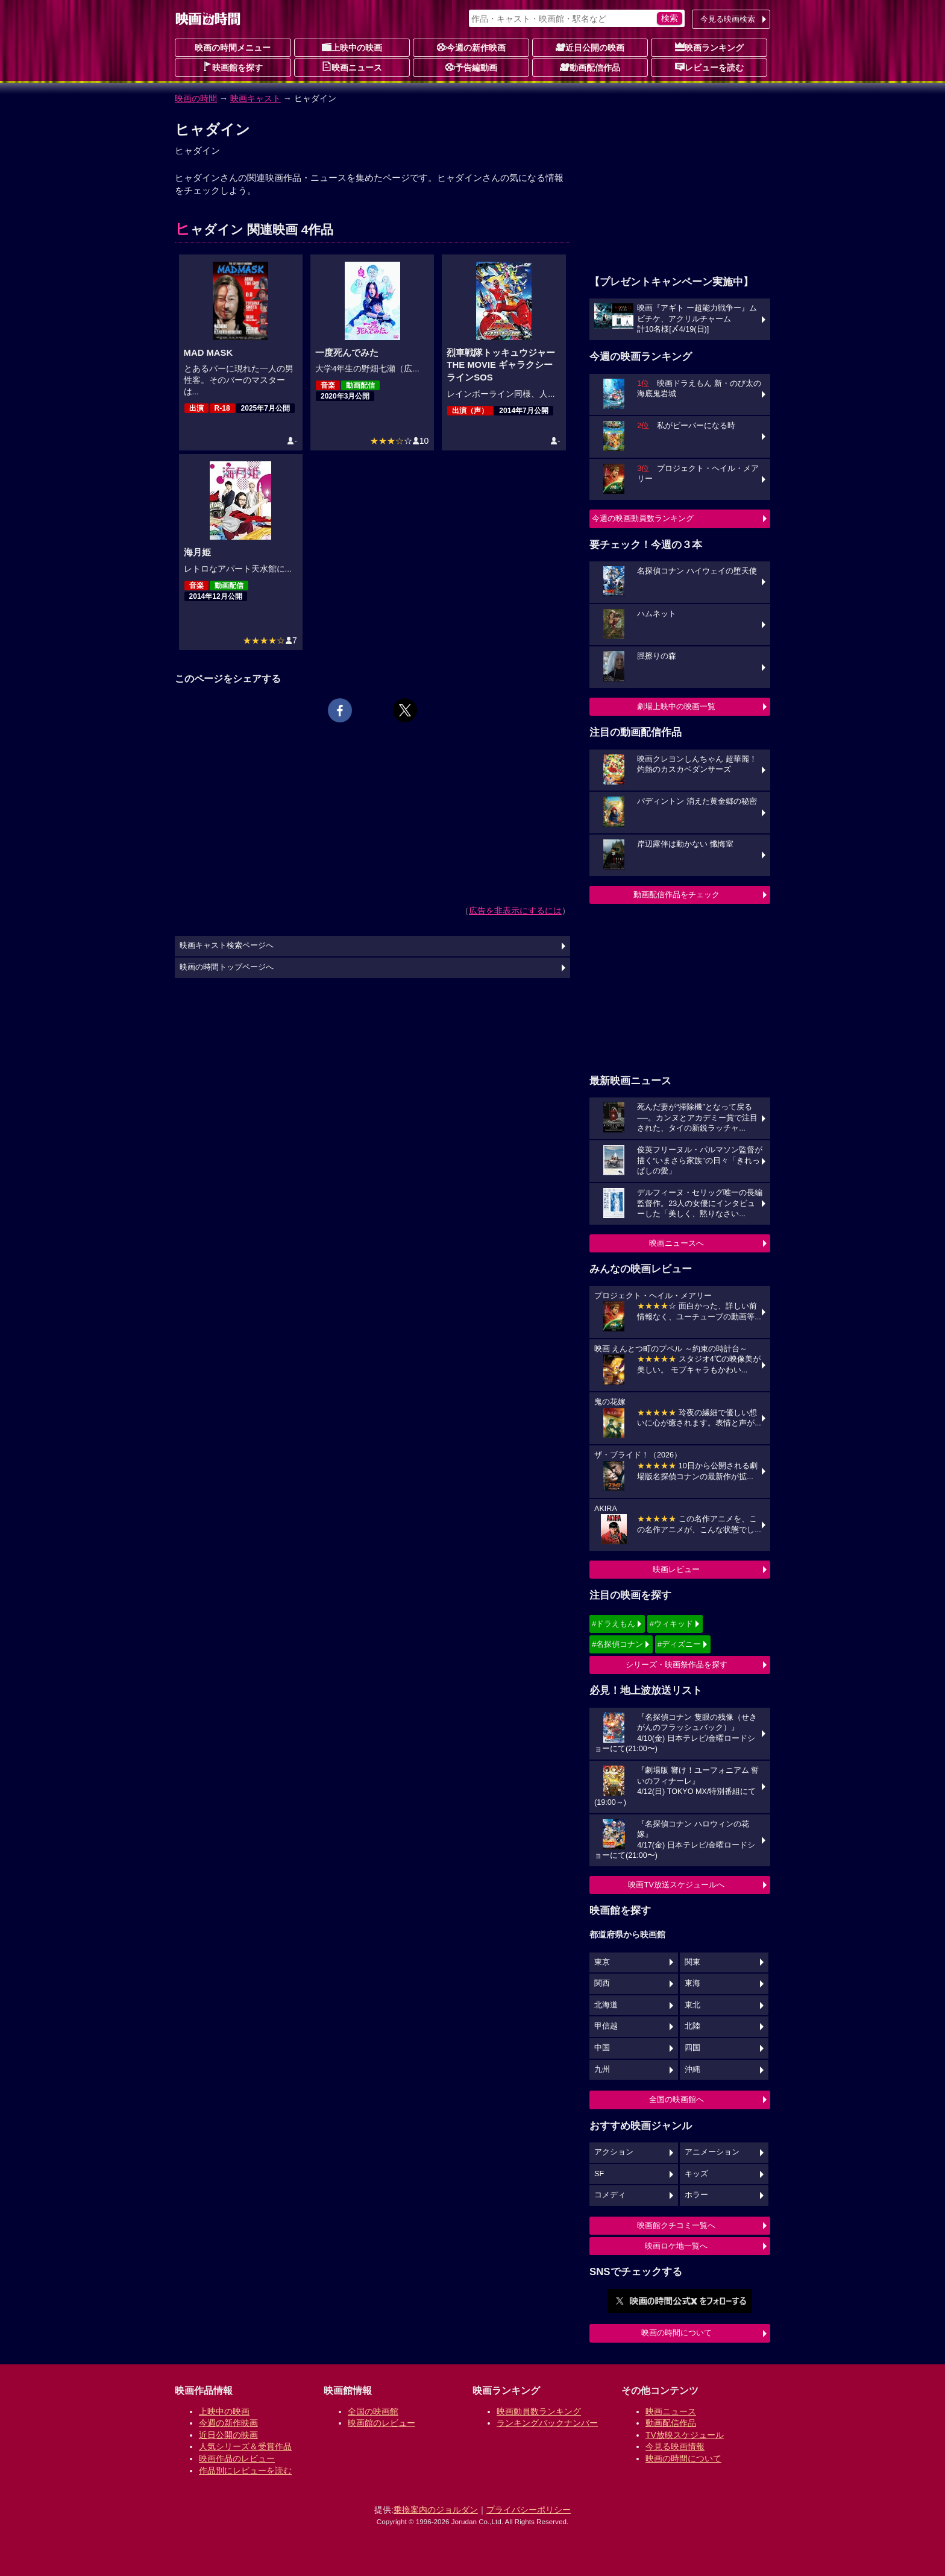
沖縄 (692, 2069)
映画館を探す (232, 67)
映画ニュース (352, 67)
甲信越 (606, 2026)
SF (599, 2174)
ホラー (696, 2195)
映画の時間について (676, 2332)
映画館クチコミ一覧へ (676, 2225)
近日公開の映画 (590, 47)
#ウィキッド (671, 1623)
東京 (602, 1962)
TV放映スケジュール (684, 2435)
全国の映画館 (373, 2411)
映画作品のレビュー (237, 2458)
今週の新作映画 (471, 47)
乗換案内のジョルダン (436, 2509)
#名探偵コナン (617, 1644)
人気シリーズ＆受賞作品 (245, 2446)
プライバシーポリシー (528, 2509)
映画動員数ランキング (539, 2411)
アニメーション (712, 2152)
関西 (602, 1983)
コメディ (610, 2195)
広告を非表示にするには (515, 910)
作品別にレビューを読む (245, 2470)
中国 (602, 2048)
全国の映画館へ (676, 2099)
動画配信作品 (590, 67)
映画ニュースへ (676, 1243)
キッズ (696, 2174)
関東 (692, 1962)
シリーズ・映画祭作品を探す (676, 1664)
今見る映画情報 (675, 2446)
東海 (692, 1983)
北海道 (606, 2005)
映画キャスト (255, 98)
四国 (692, 2048)
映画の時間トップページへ (227, 967)
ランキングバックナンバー (547, 2423)
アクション (613, 2152)
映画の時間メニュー (233, 47)
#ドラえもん (613, 1623)
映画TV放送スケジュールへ (676, 1884)
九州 (602, 2069)
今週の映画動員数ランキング (643, 518)
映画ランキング (709, 47)
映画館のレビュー (381, 2423)
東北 (692, 2005)
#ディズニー (679, 1644)
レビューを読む (709, 67)
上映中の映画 (352, 47)
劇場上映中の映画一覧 (676, 706)
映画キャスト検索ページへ (227, 945)
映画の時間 (196, 98)
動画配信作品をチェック (676, 894)
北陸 (692, 2026)
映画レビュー (676, 1569)
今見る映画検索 (727, 19)
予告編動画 (471, 67)
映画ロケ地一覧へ (676, 2245)
